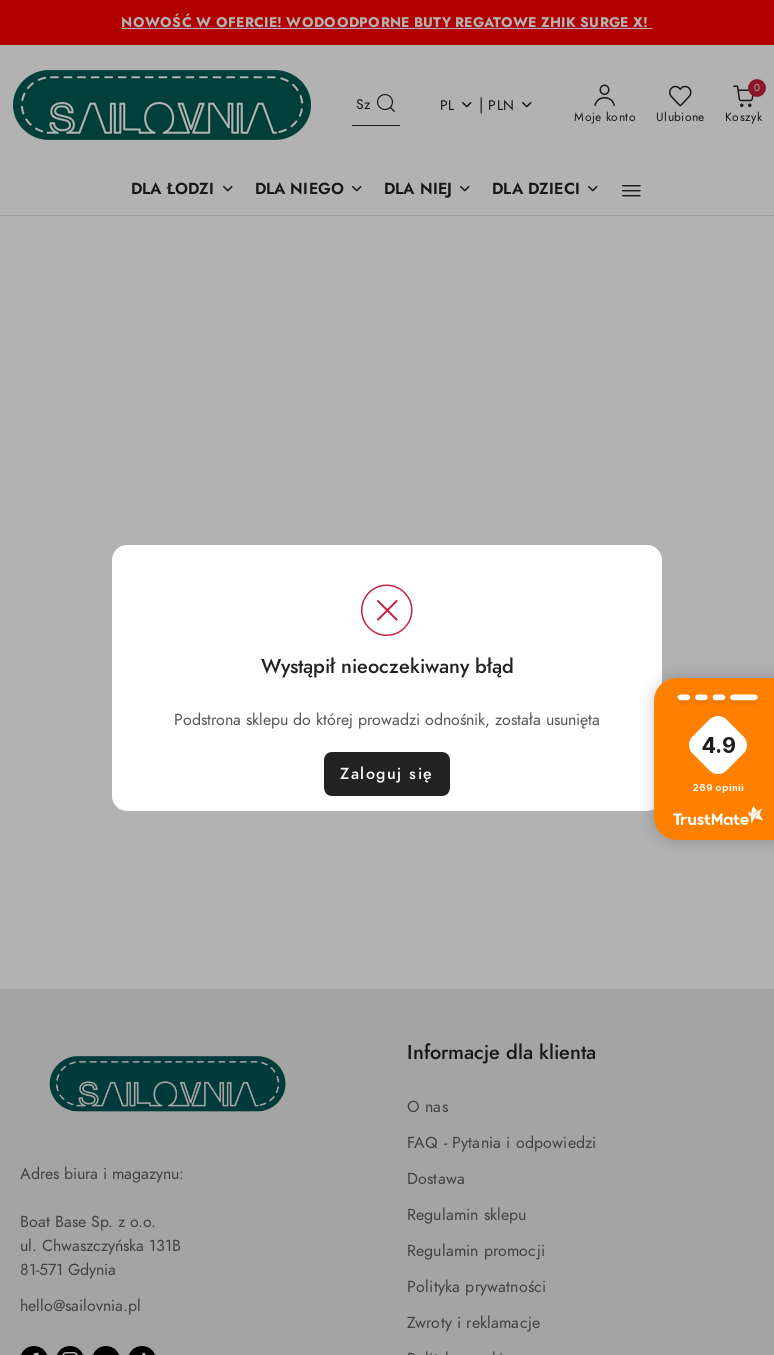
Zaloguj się (387, 774)
